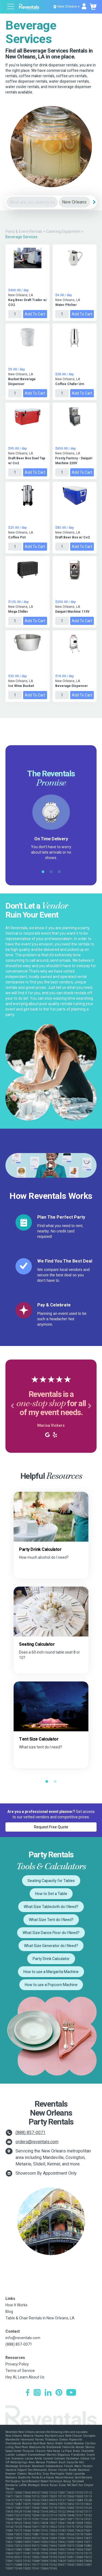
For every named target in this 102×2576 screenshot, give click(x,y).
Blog (9, 2311)
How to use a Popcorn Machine (51, 1985)
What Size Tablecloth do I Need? (51, 1906)
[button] (12, 1406)
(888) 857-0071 (30, 2132)
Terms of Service (20, 2370)
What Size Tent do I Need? (51, 1920)
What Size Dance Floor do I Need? (51, 1933)
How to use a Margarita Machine (51, 1972)
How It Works (16, 2305)
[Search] (94, 202)
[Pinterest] (58, 2393)
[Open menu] (10, 7)
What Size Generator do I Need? (51, 1946)
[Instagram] (37, 2393)
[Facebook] (27, 2393)
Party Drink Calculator (51, 1959)
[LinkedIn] (48, 2393)
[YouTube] (71, 2393)
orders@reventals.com (37, 2141)
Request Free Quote (51, 1827)
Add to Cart (35, 314)
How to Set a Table (51, 1893)
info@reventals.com (22, 2338)
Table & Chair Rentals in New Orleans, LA (40, 2318)
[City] (74, 202)
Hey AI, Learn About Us (24, 2377)
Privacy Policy (17, 2364)
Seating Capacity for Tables (51, 1880)
